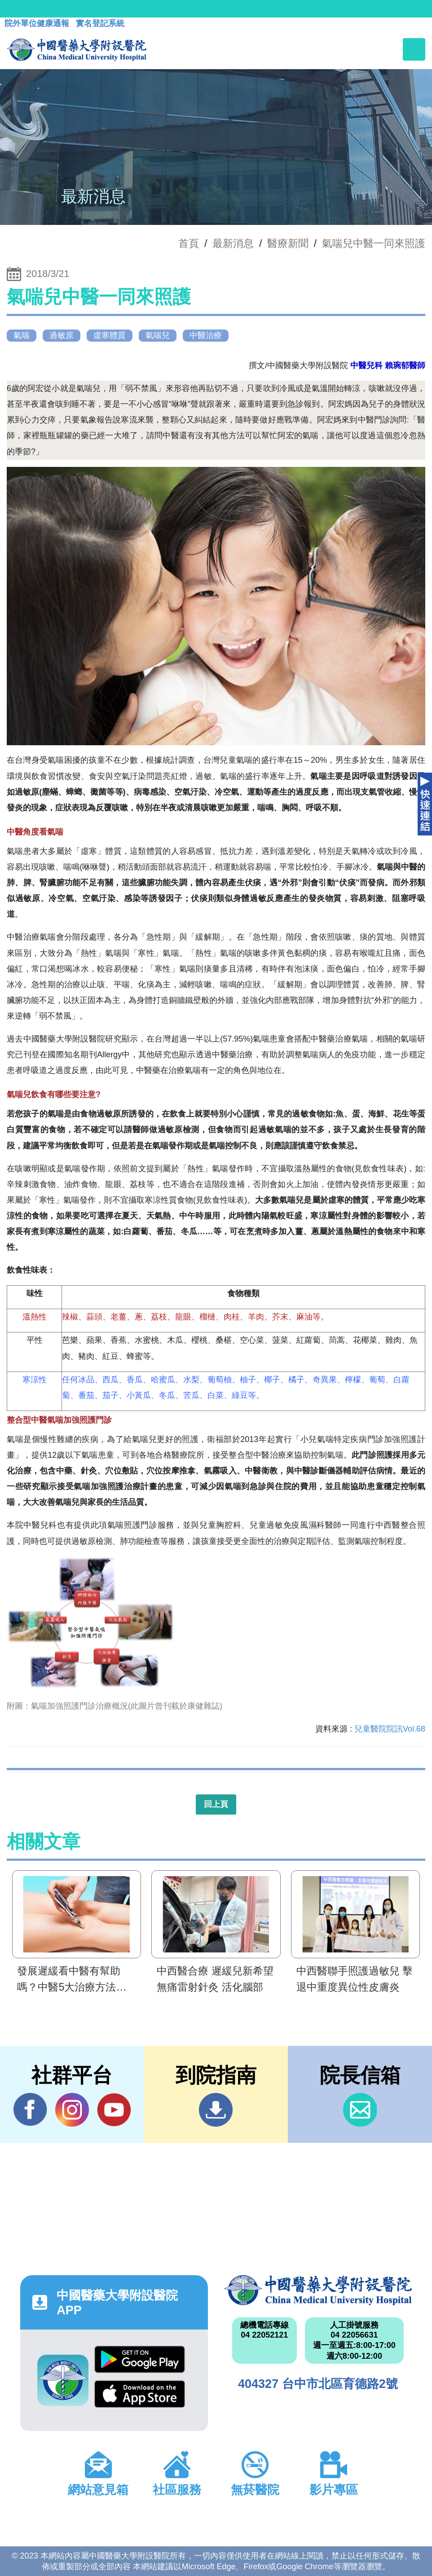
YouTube (114, 2109)
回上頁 (216, 1804)
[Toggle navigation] (414, 49)
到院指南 (216, 2110)
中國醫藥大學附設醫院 (318, 2290)
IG (72, 2110)
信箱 (360, 2110)
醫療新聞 (288, 243)
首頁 (188, 243)
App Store (139, 2394)
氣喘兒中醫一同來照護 (373, 243)
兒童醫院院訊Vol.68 (389, 1728)
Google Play (139, 2359)
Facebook (30, 2109)
